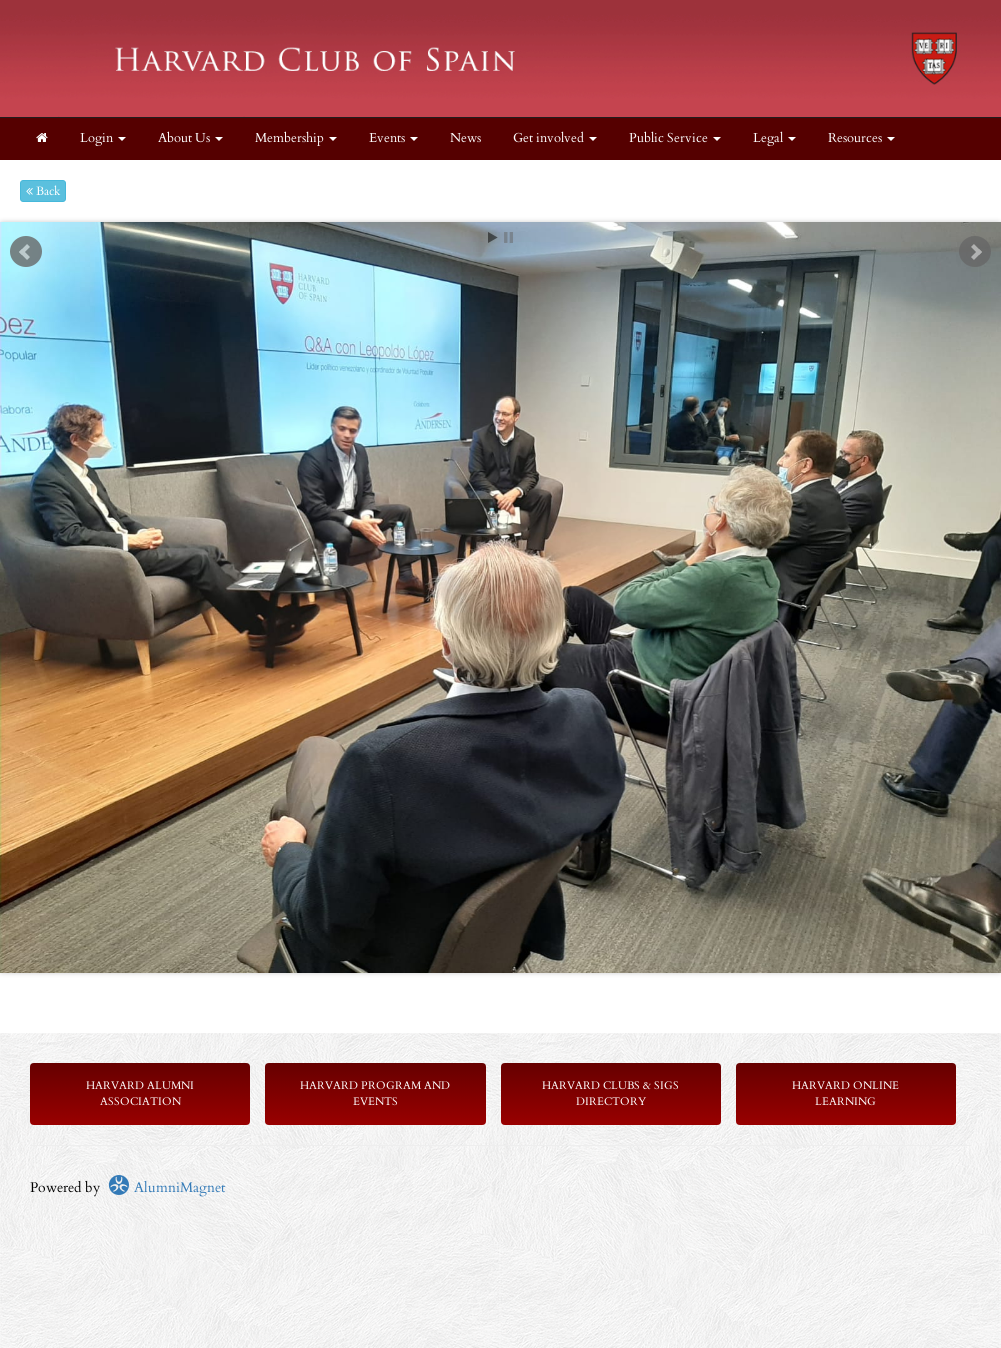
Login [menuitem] (103, 138)
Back (43, 191)
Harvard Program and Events (375, 1093)
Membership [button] (296, 138)
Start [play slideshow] (493, 237)
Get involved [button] (555, 138)
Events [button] (393, 138)
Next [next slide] (975, 252)
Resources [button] (861, 138)
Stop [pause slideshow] (508, 237)
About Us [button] (190, 138)
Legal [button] (774, 138)
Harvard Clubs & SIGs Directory (610, 1093)
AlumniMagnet (166, 1187)
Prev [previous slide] (26, 252)
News (465, 138)
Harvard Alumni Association (140, 1093)
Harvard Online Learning (845, 1093)
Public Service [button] (675, 138)
